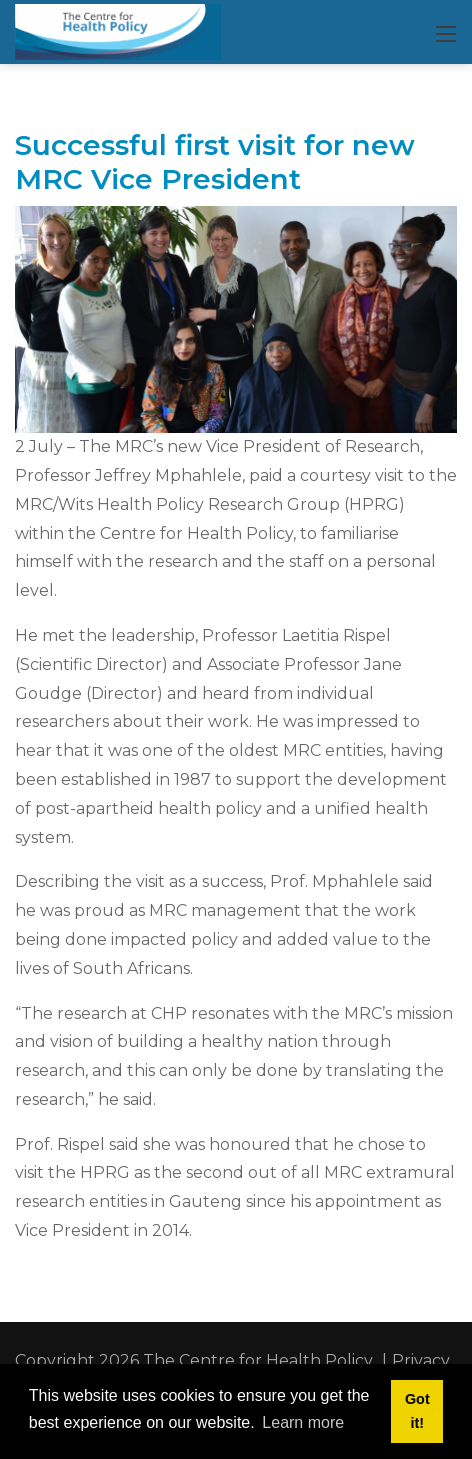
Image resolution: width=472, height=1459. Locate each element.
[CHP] (118, 31)
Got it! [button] (417, 1411)
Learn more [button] (303, 1422)
